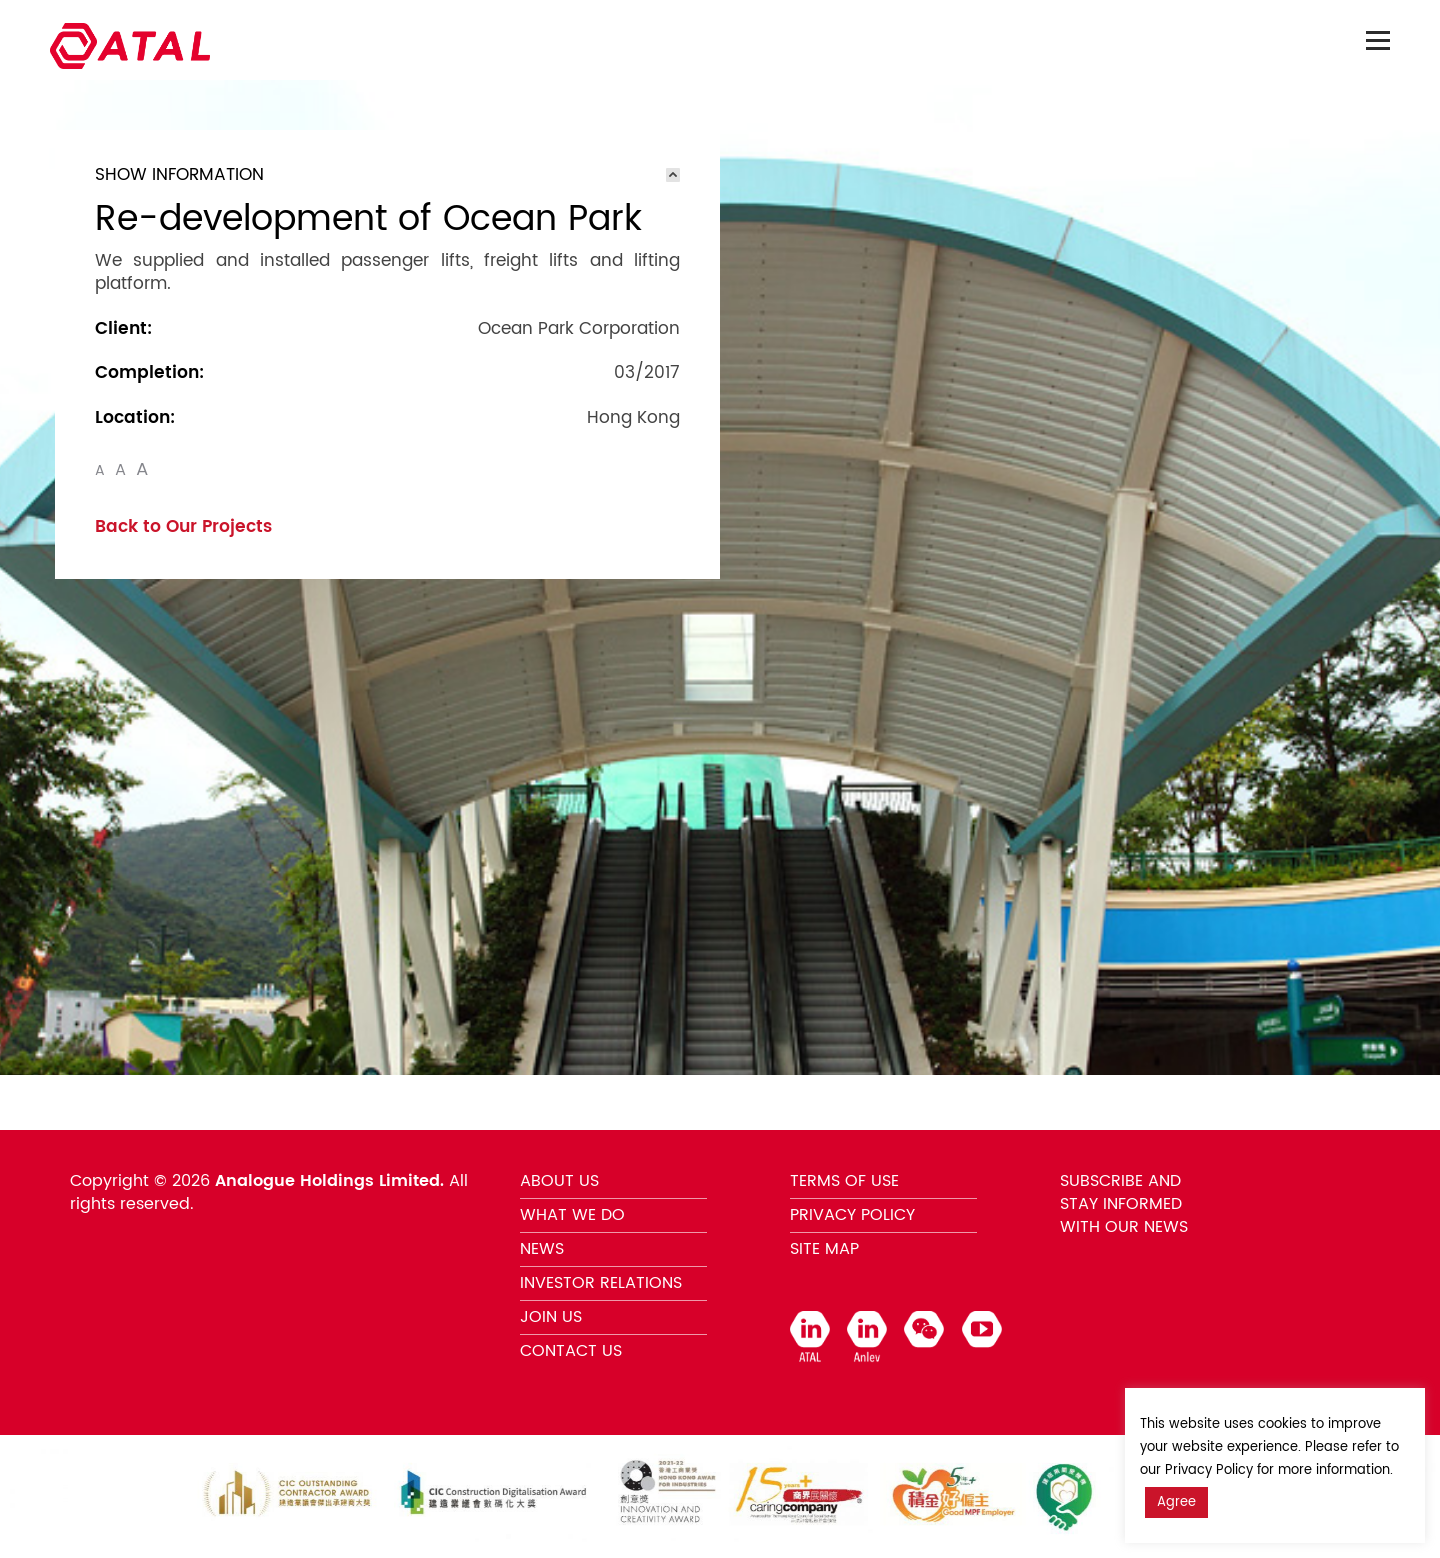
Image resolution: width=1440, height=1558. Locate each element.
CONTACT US (571, 1351)
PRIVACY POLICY (852, 1215)
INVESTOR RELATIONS (601, 1283)
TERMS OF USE (844, 1181)
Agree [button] (1176, 1502)
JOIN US (551, 1317)
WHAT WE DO (572, 1215)
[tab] (387, 175)
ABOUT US (559, 1181)
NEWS (542, 1249)
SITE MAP (824, 1249)
